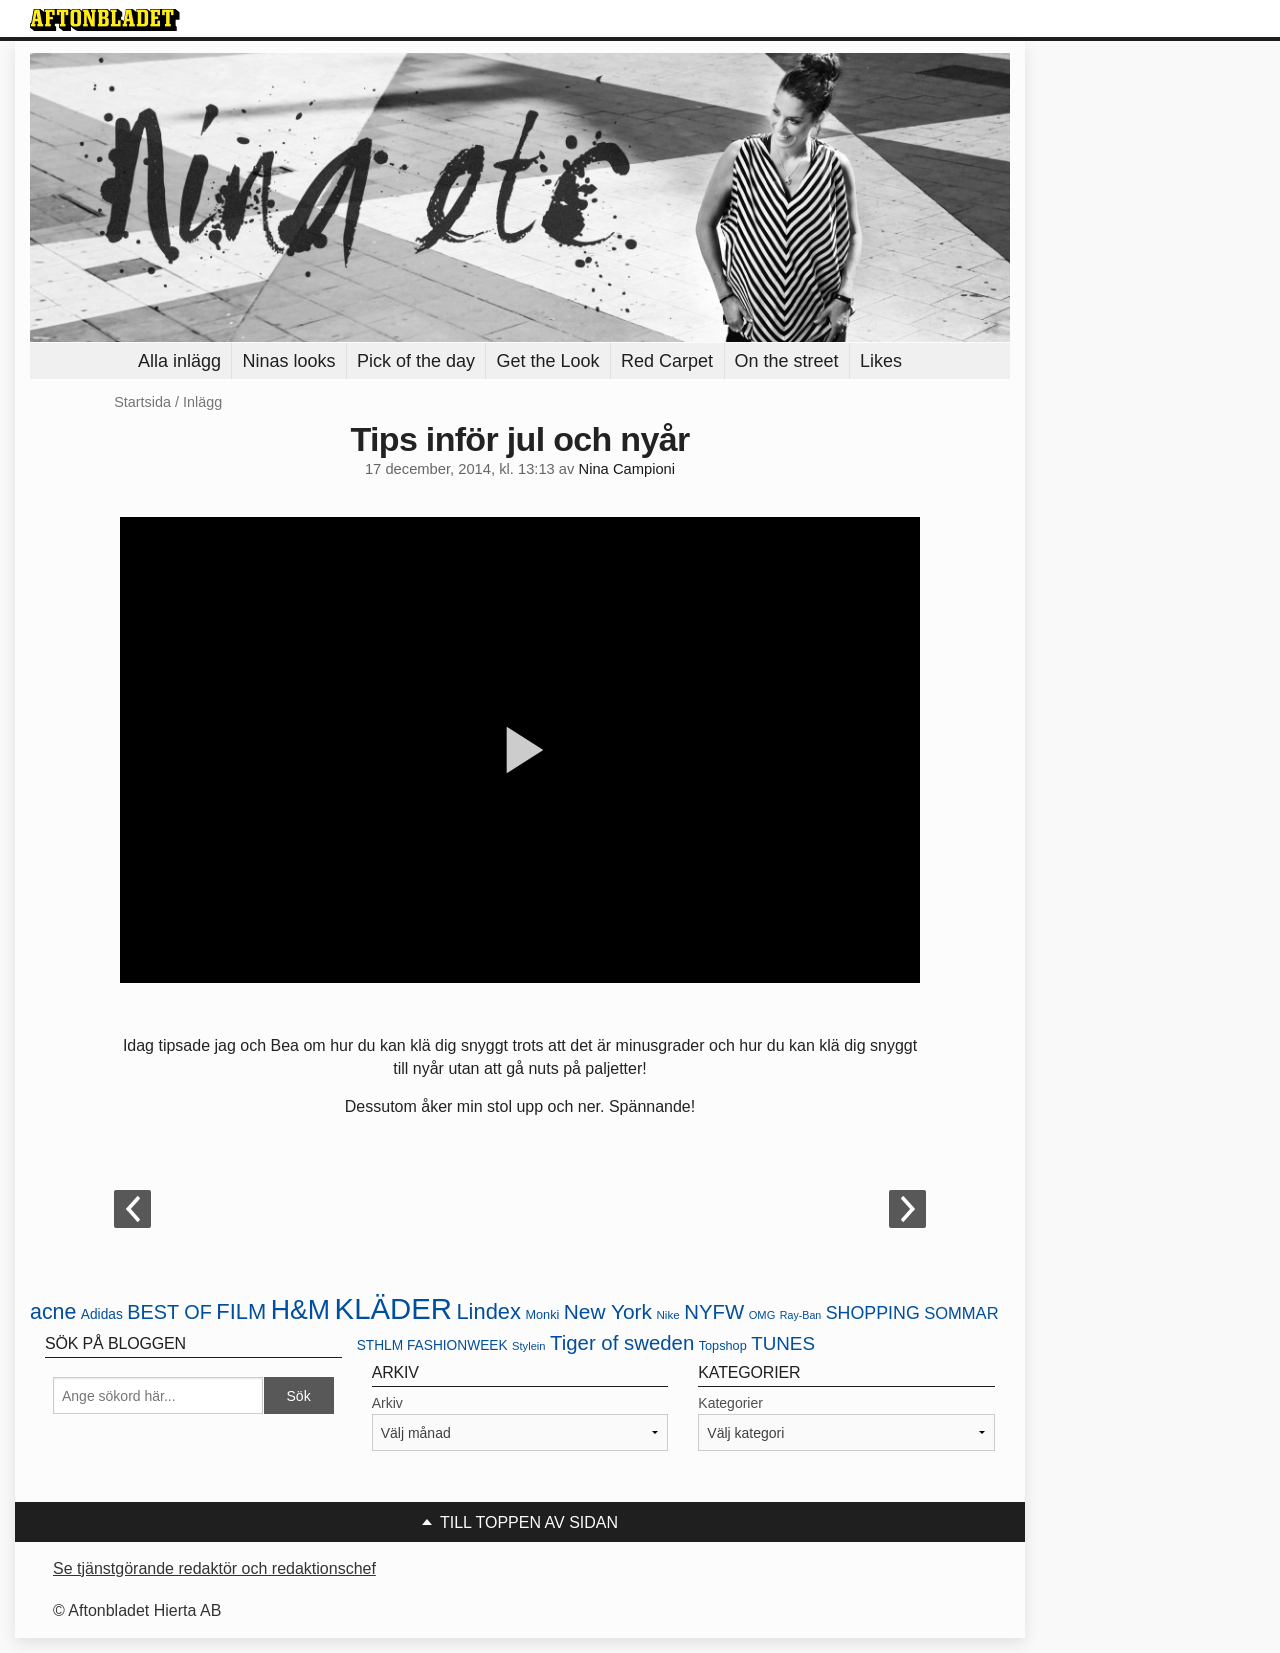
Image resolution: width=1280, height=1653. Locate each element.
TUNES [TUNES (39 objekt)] (783, 1343)
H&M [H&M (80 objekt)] (300, 1310)
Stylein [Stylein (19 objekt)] (529, 1346)
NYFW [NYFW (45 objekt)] (714, 1312)
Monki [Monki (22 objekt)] (542, 1314)
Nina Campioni (627, 469)
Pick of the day (416, 361)
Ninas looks (288, 361)
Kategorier (730, 1403)
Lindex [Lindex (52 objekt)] (488, 1311)
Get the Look (547, 361)
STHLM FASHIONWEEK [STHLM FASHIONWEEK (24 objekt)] (432, 1345)
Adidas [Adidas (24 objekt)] (102, 1314)
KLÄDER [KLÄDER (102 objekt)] (393, 1308)
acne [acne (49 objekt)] (53, 1312)
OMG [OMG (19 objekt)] (762, 1315)
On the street (787, 361)
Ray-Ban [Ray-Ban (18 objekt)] (800, 1315)
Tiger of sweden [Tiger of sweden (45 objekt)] (622, 1343)
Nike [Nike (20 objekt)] (667, 1314)
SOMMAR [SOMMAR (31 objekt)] (961, 1313)
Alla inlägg (179, 361)
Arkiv (387, 1403)
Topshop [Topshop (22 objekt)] (723, 1345)
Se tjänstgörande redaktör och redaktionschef (214, 1568)
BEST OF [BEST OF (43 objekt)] (169, 1312)
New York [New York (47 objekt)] (608, 1311)
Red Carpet (667, 361)
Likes (881, 361)
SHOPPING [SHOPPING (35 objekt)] (873, 1313)
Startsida (142, 402)
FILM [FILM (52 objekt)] (241, 1311)
